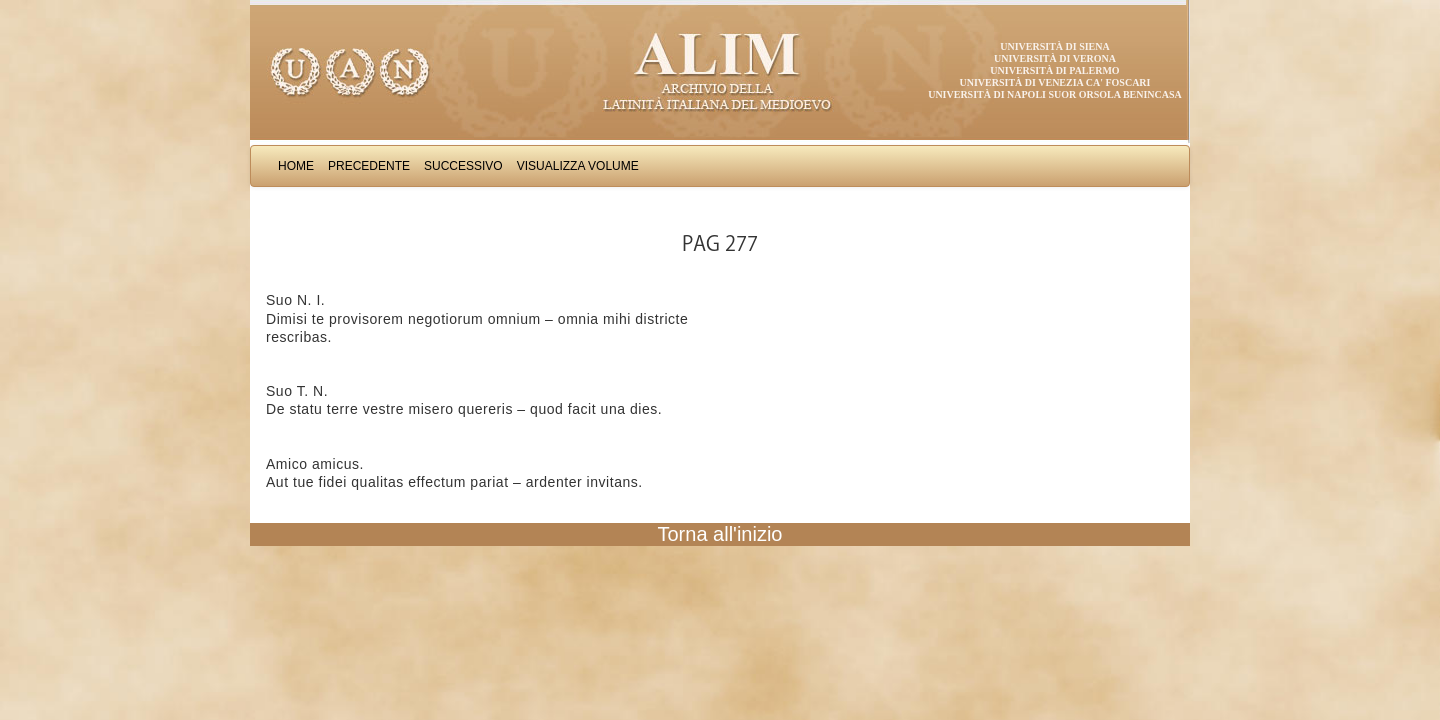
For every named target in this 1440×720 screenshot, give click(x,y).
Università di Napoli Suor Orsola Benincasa (1055, 94)
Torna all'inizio (720, 534)
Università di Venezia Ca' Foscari (1055, 82)
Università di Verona (1055, 58)
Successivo (463, 166)
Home (296, 166)
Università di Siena (1054, 46)
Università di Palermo (1054, 70)
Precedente (369, 166)
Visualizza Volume (578, 166)
